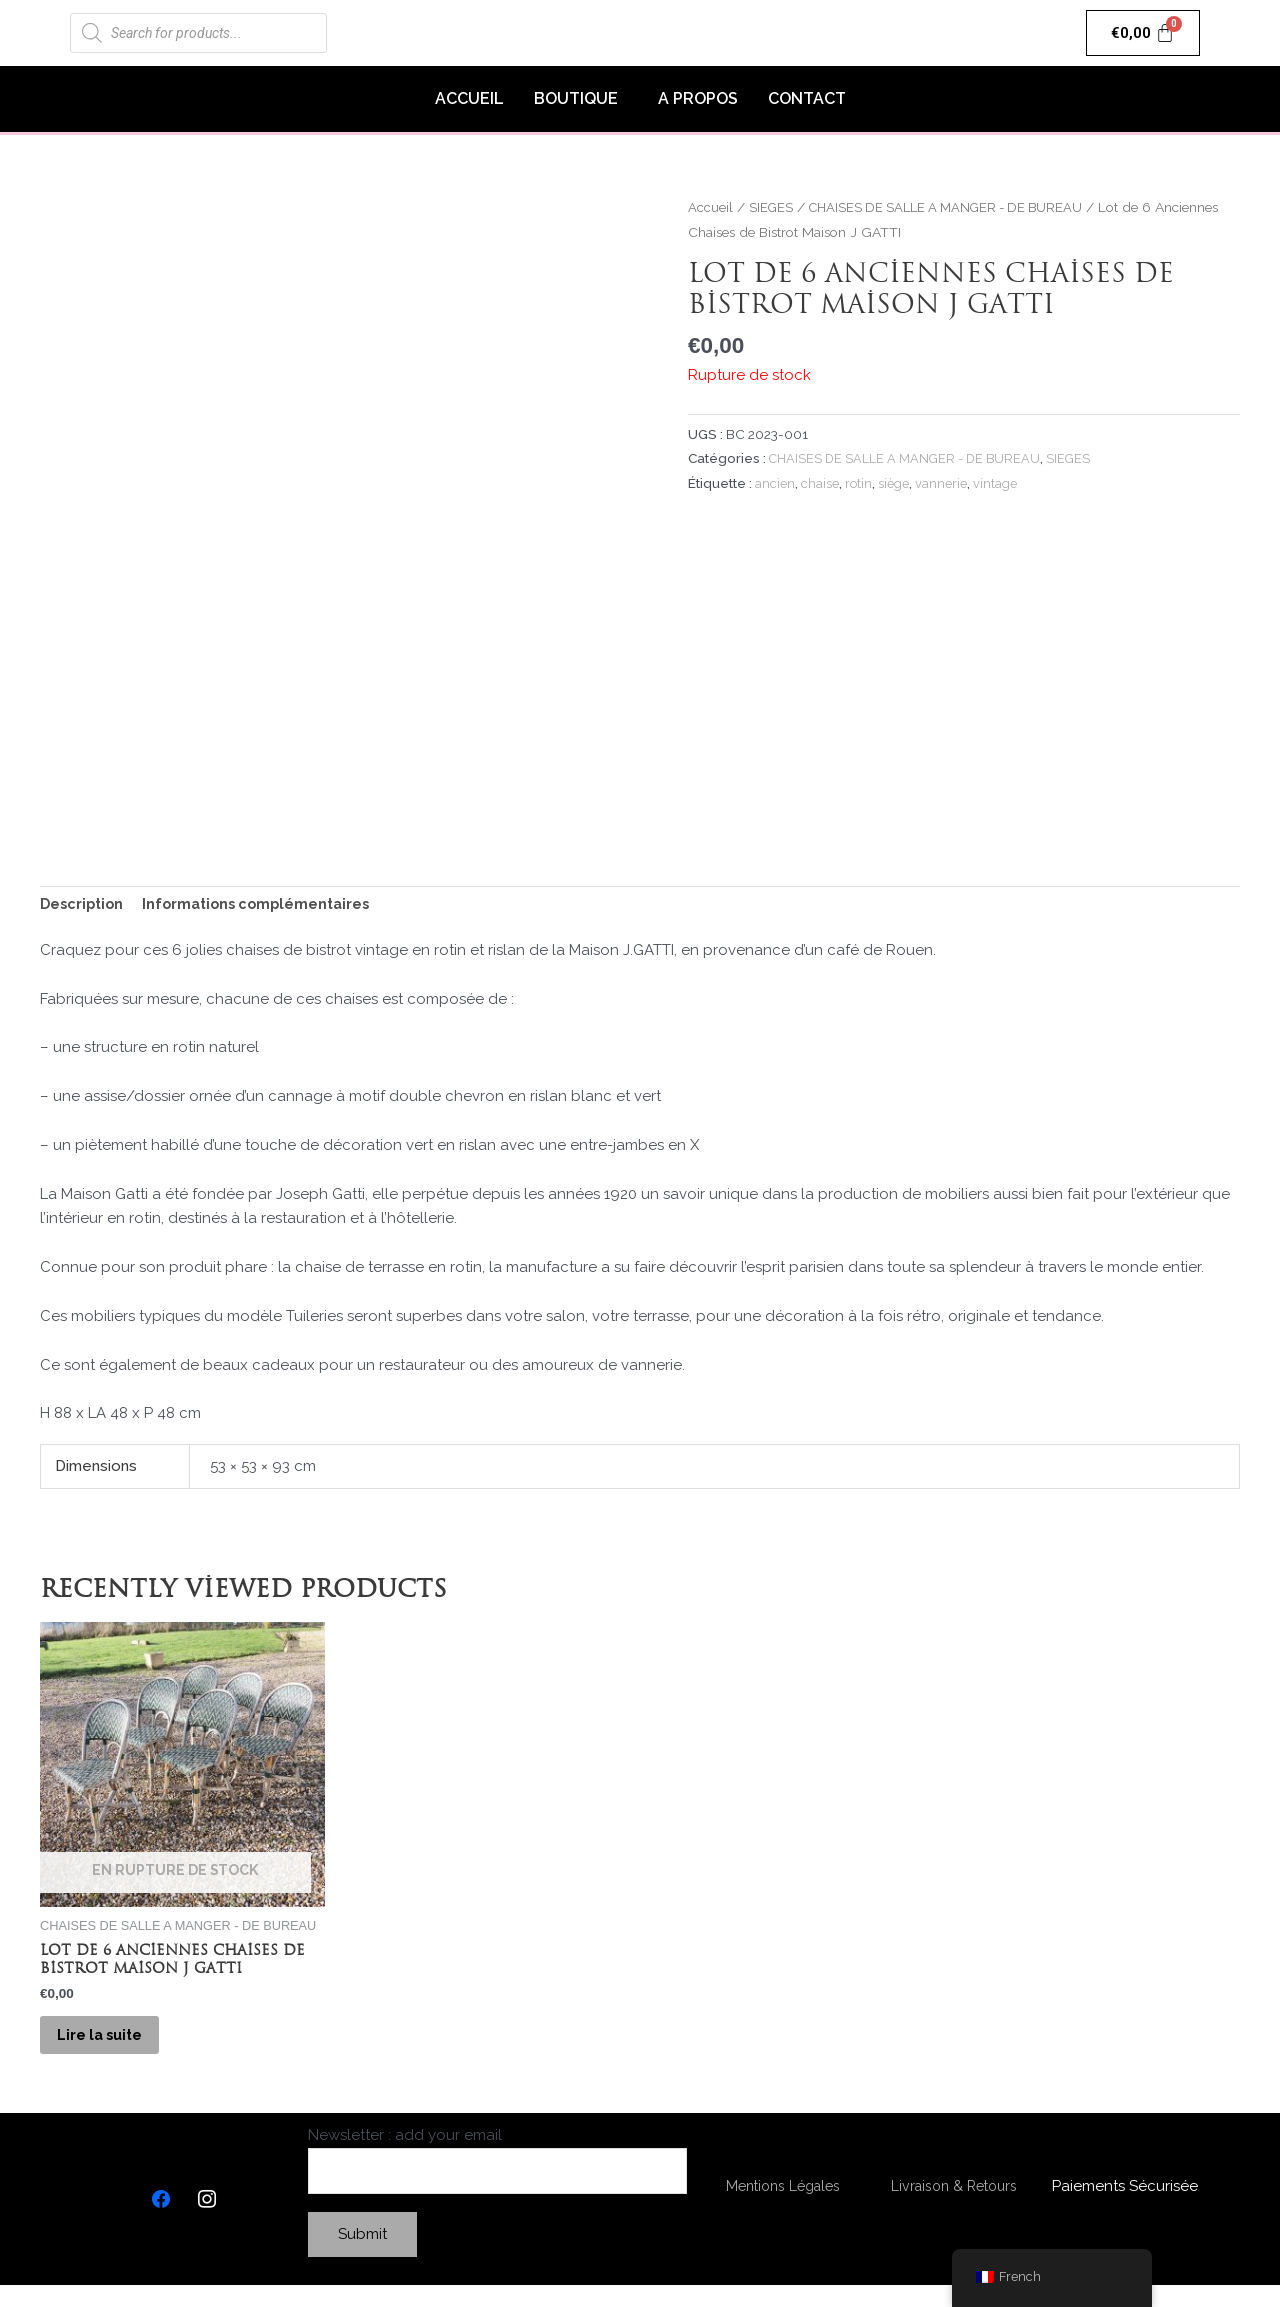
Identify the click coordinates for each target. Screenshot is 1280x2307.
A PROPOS (698, 98)
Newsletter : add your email (497, 2180)
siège (895, 483)
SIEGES (772, 207)
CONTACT (807, 98)
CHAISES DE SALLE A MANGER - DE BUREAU (956, 207)
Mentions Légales (783, 2206)
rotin (859, 483)
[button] (581, 99)
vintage (997, 483)
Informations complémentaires (266, 906)
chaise (820, 483)
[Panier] (1143, 33)
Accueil (710, 207)
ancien (775, 483)
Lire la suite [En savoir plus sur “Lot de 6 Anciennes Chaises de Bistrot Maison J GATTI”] (115, 2047)
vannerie (943, 483)
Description (84, 906)
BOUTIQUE (576, 98)
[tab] (84, 906)
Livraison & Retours (953, 2206)
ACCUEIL (469, 98)
